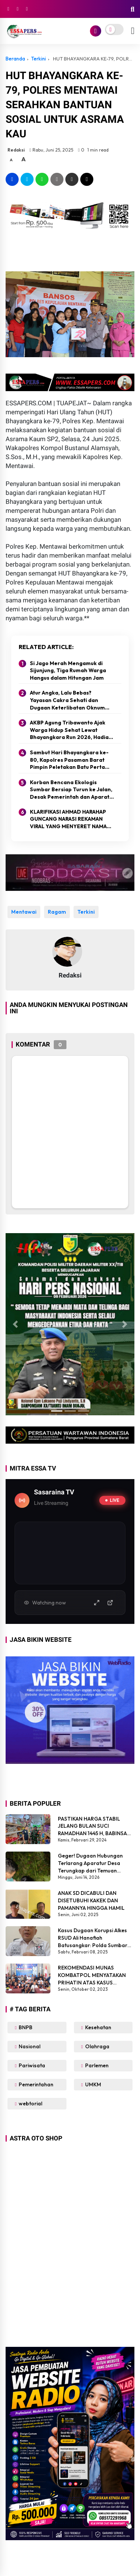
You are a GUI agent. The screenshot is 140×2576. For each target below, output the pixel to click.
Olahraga (96, 2046)
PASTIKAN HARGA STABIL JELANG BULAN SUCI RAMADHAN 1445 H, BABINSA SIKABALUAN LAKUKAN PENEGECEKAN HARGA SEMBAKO (92, 1826)
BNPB (25, 2027)
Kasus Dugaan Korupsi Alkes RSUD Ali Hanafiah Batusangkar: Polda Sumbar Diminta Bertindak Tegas (92, 1938)
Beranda (15, 59)
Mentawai (24, 911)
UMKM (92, 2084)
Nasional (29, 2046)
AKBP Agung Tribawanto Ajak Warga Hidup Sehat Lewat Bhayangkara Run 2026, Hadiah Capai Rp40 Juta (71, 730)
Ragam (57, 911)
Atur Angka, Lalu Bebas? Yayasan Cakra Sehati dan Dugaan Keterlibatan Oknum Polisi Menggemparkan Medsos (70, 700)
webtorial (30, 2103)
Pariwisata (31, 2065)
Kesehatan (97, 2027)
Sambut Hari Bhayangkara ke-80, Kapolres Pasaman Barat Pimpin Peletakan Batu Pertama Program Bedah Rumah (71, 760)
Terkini (38, 59)
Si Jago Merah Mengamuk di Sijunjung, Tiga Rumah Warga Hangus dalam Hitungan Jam (68, 670)
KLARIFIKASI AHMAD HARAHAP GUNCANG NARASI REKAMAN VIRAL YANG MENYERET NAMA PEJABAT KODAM (68, 819)
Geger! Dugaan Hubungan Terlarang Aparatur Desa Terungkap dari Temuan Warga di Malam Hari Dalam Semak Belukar (92, 1863)
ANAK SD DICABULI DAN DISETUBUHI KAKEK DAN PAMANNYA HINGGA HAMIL (91, 1900)
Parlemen (96, 2065)
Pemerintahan (35, 2084)
